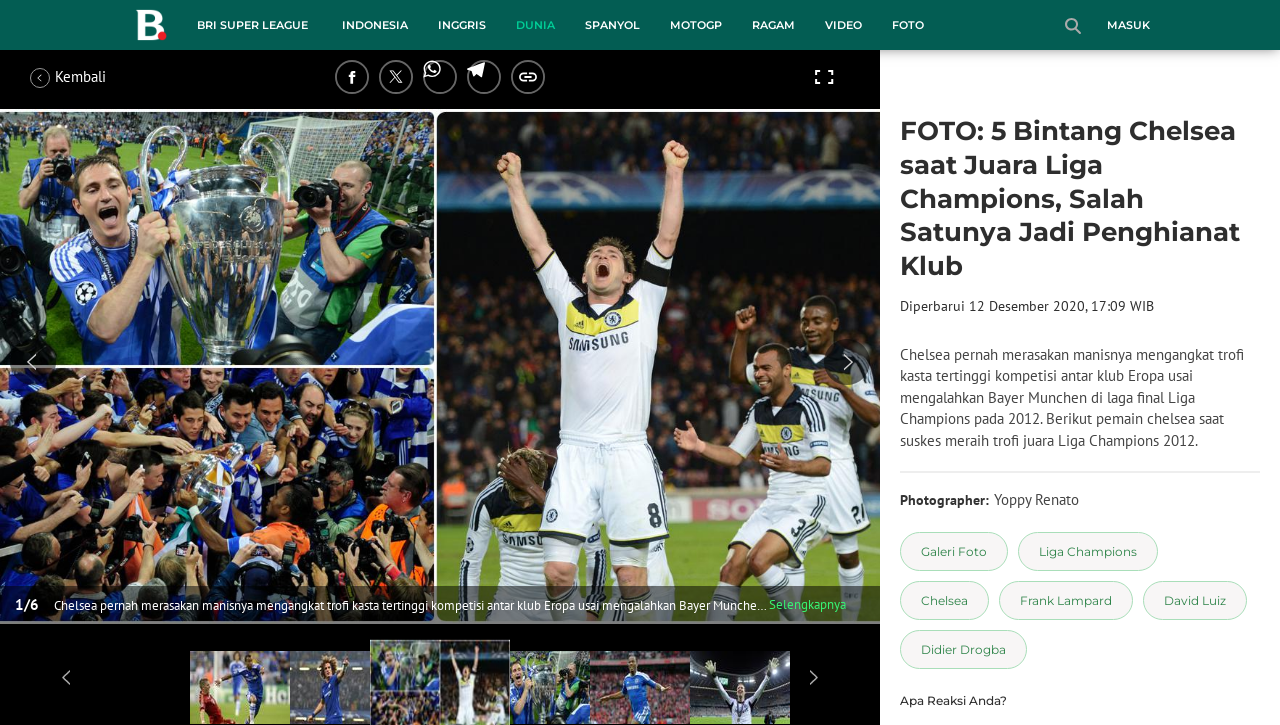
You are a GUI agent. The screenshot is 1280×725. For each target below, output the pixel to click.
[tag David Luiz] (1195, 600)
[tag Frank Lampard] (1066, 600)
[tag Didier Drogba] (963, 649)
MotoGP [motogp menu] (696, 25)
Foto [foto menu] (908, 25)
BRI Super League (252, 25)
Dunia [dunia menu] (535, 25)
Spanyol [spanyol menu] (612, 25)
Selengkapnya (807, 604)
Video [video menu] (843, 25)
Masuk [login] (1128, 25)
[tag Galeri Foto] (954, 551)
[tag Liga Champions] (1088, 551)
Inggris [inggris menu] (462, 25)
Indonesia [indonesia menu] (375, 25)
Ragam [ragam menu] (773, 25)
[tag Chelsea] (944, 600)
